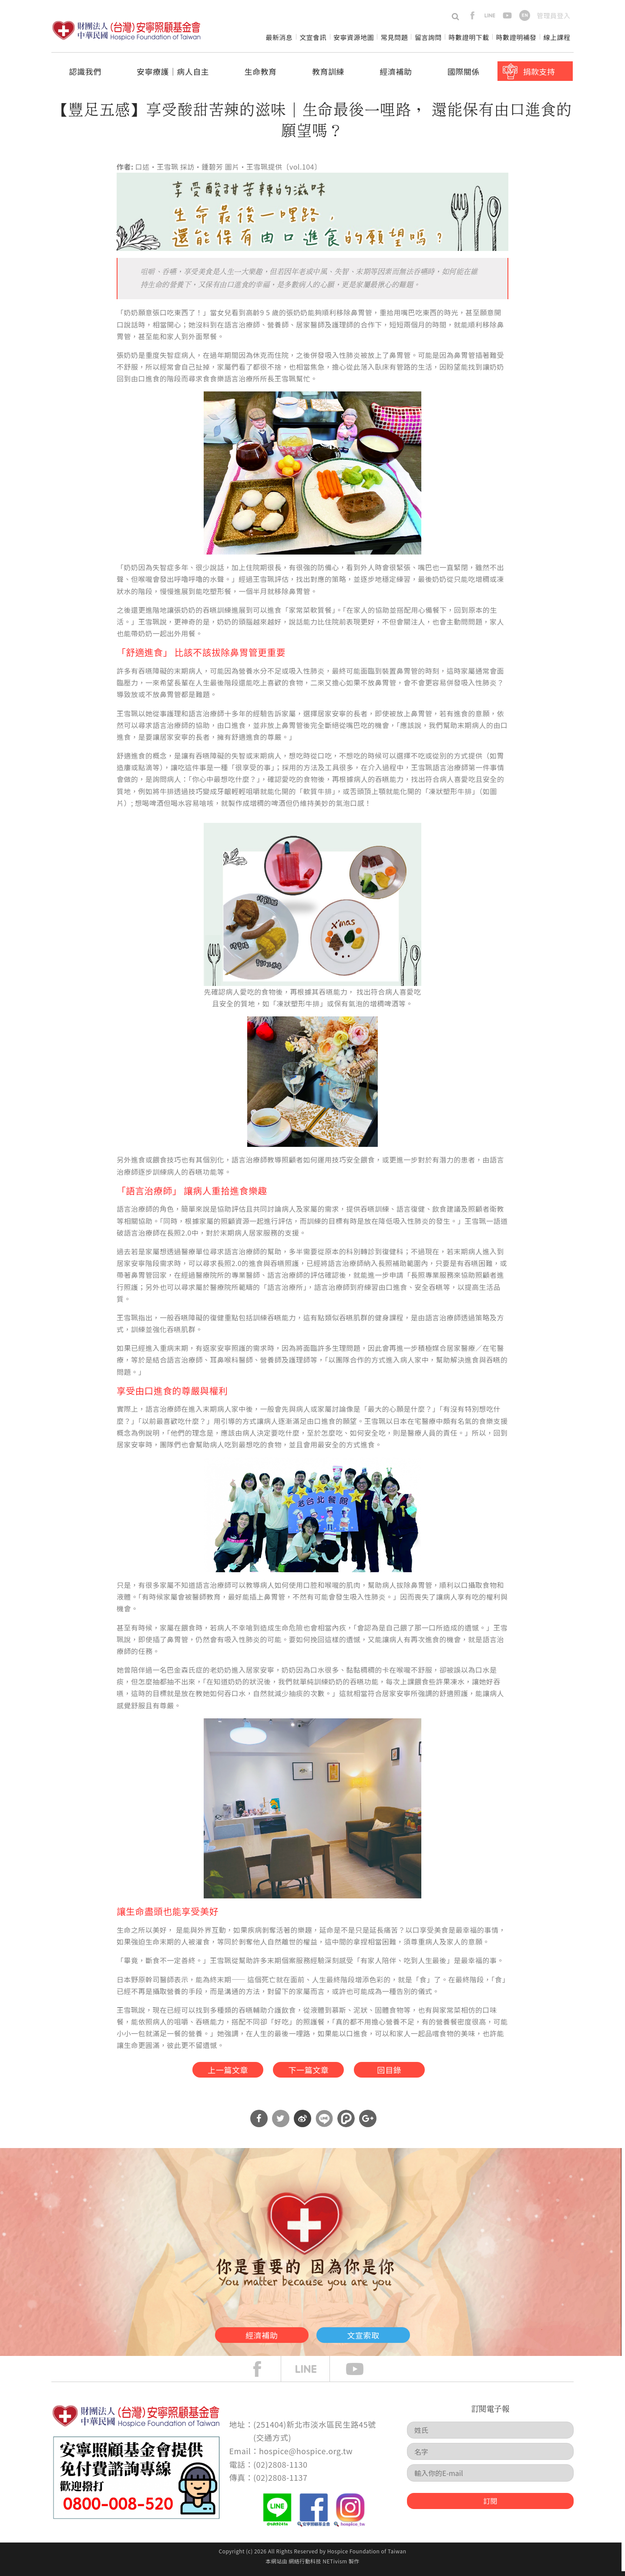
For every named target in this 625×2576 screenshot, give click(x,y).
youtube (507, 15)
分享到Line (324, 2123)
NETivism (335, 2566)
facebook (472, 15)
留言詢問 (428, 37)
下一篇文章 (308, 2071)
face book (263, 2374)
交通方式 (272, 2442)
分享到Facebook (259, 2123)
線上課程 (557, 37)
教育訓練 (328, 71)
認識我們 (85, 71)
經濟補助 (396, 71)
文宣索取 (380, 2337)
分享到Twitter (280, 2123)
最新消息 (278, 37)
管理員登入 (553, 15)
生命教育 (261, 71)
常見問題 (394, 37)
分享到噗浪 (346, 2123)
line (489, 15)
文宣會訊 (312, 37)
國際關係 (463, 71)
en (524, 15)
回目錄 (401, 2071)
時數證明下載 (469, 37)
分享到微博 (302, 2123)
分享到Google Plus (367, 2123)
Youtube (361, 2374)
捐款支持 (539, 71)
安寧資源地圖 (353, 37)
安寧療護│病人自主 (173, 71)
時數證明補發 (516, 37)
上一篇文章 (215, 2071)
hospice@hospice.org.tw (306, 2456)
